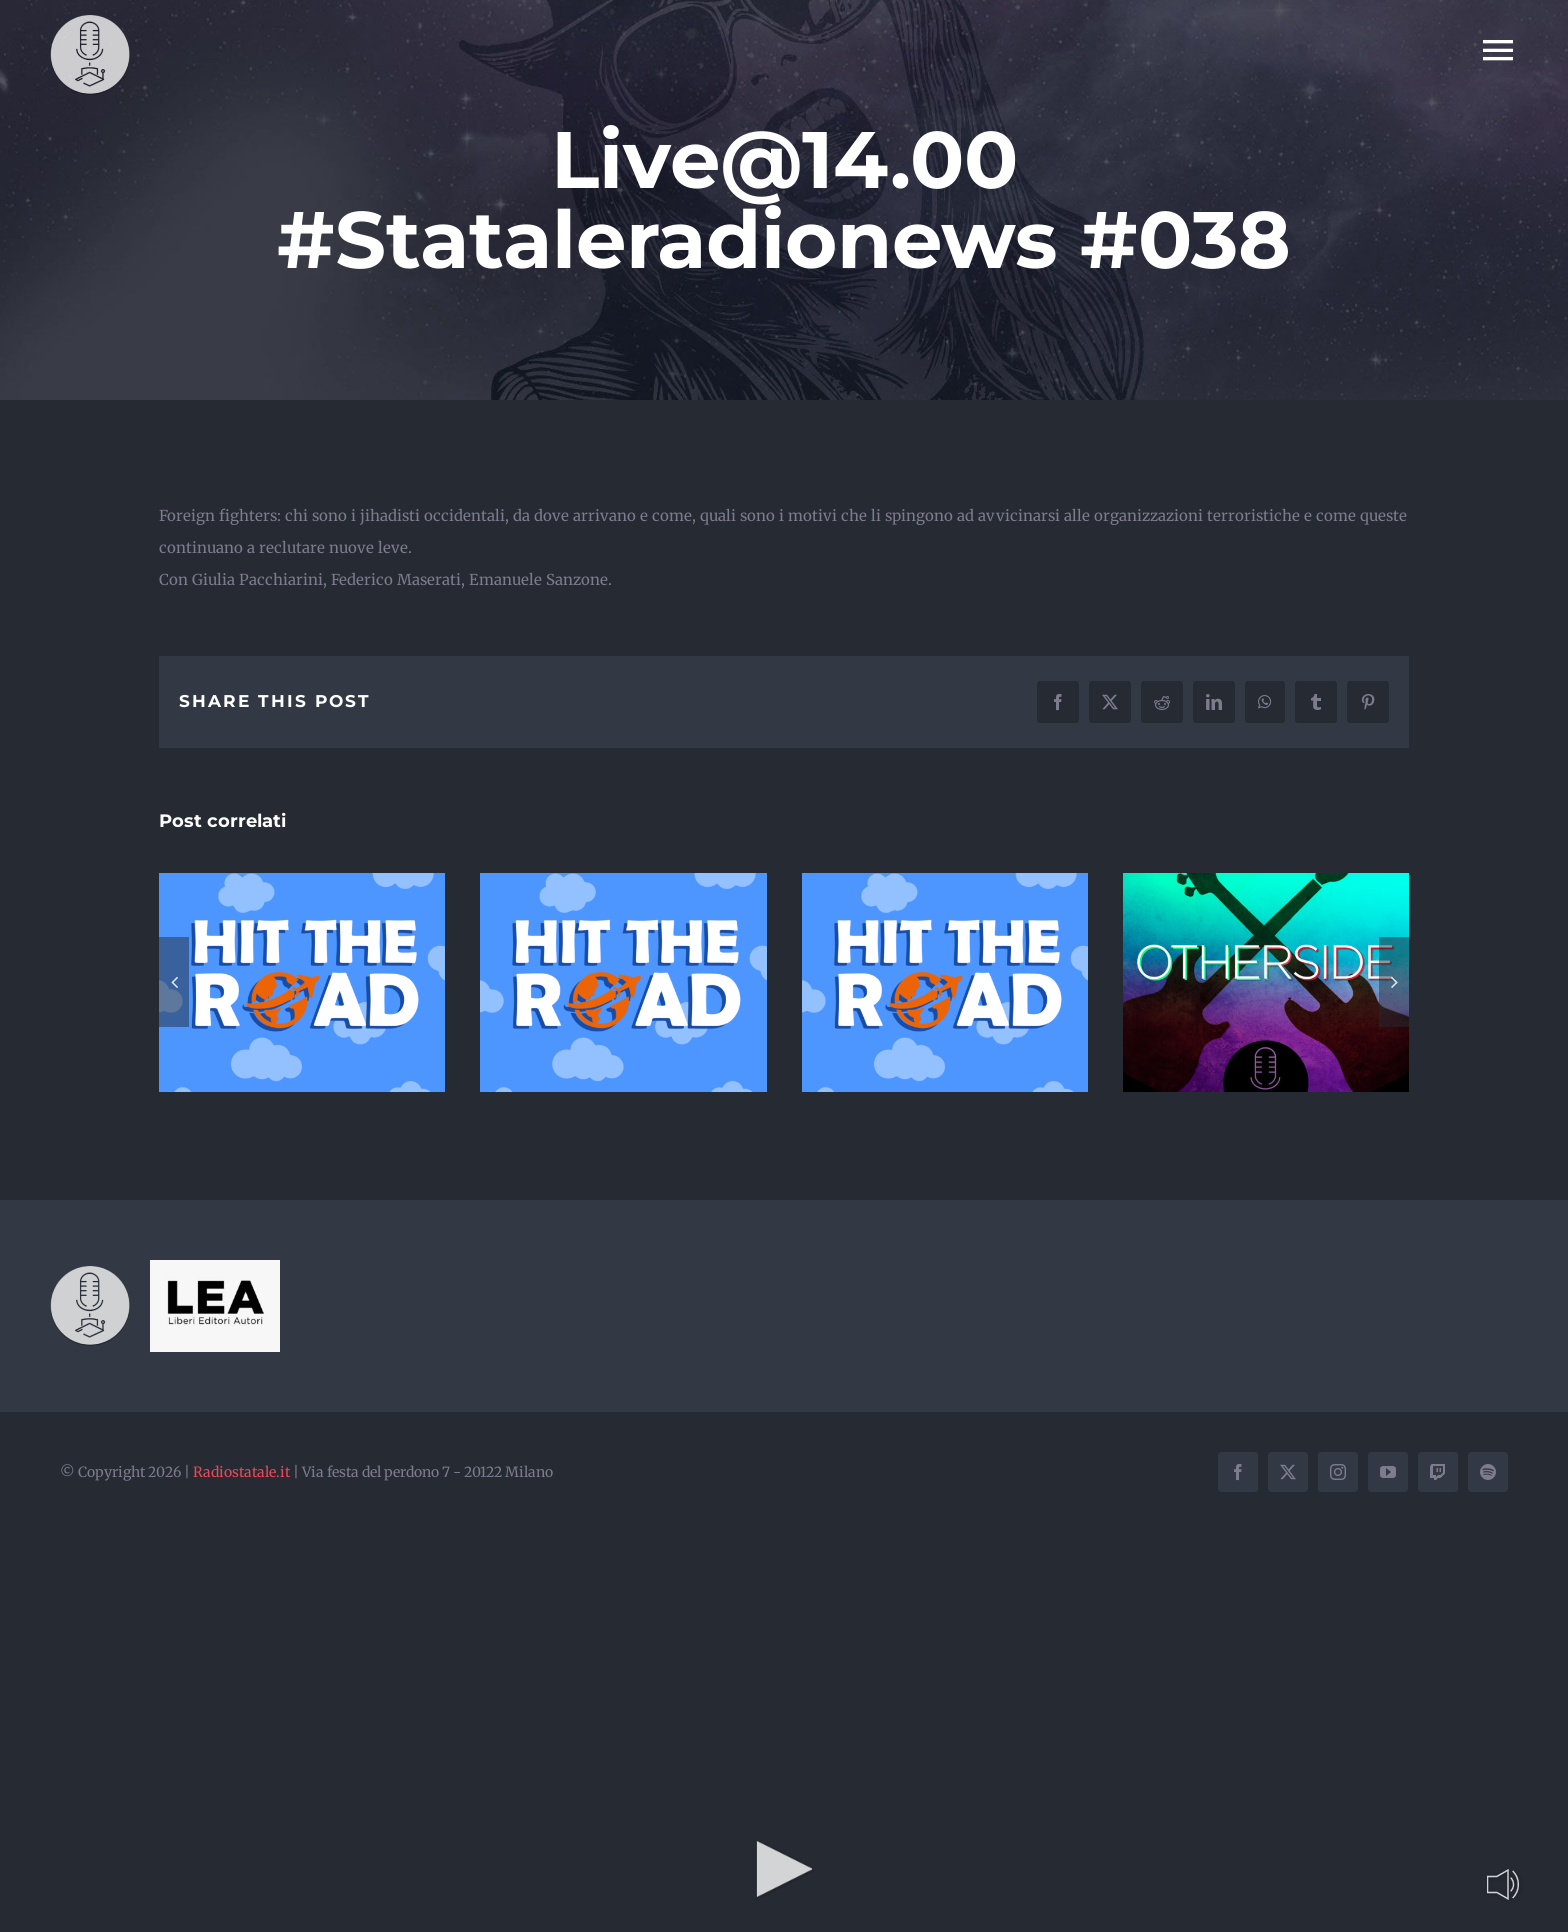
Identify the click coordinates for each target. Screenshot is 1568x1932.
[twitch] (1438, 1472)
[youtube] (1388, 1472)
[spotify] (1488, 1472)
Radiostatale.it (241, 1472)
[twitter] (1288, 1472)
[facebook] (1238, 1472)
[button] (174, 982)
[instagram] (1338, 1472)
